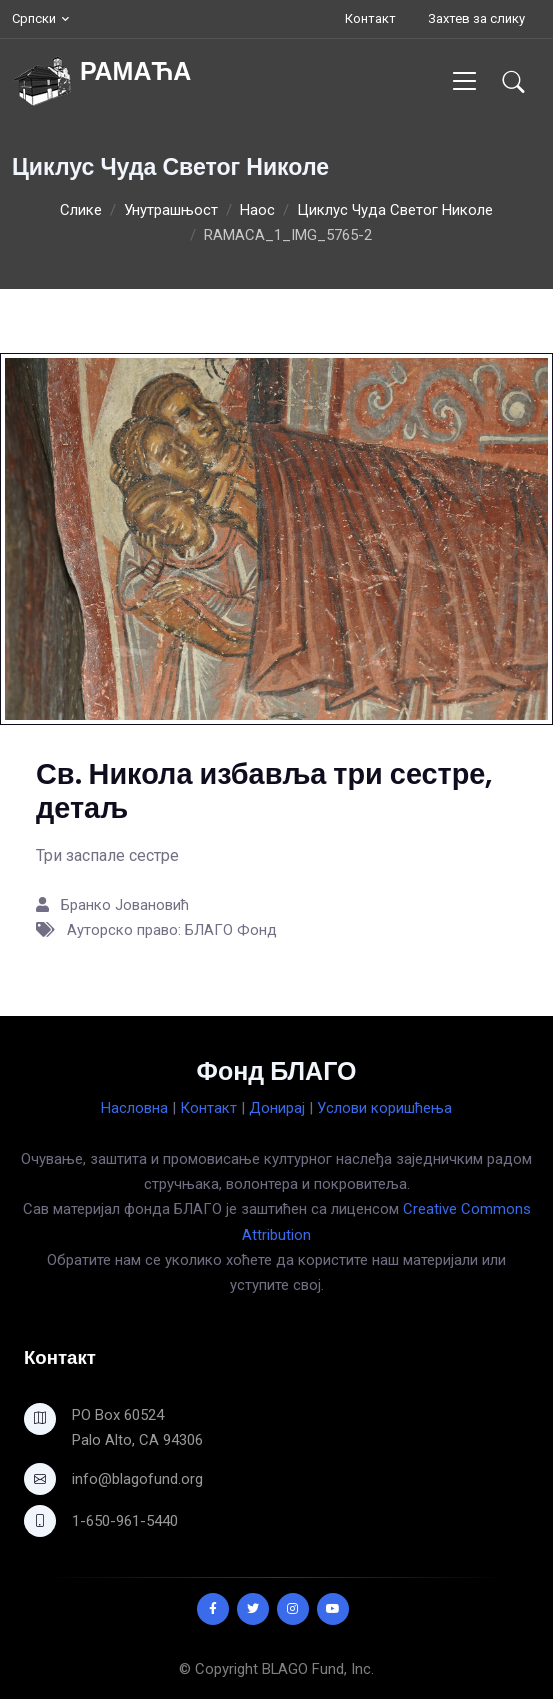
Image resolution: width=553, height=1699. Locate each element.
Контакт (370, 18)
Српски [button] (34, 18)
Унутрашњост (171, 210)
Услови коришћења (384, 1108)
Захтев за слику (476, 18)
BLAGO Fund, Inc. (318, 1669)
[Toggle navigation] (464, 80)
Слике (81, 210)
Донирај (277, 1108)
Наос (257, 210)
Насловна (134, 1108)
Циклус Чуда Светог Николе (395, 210)
